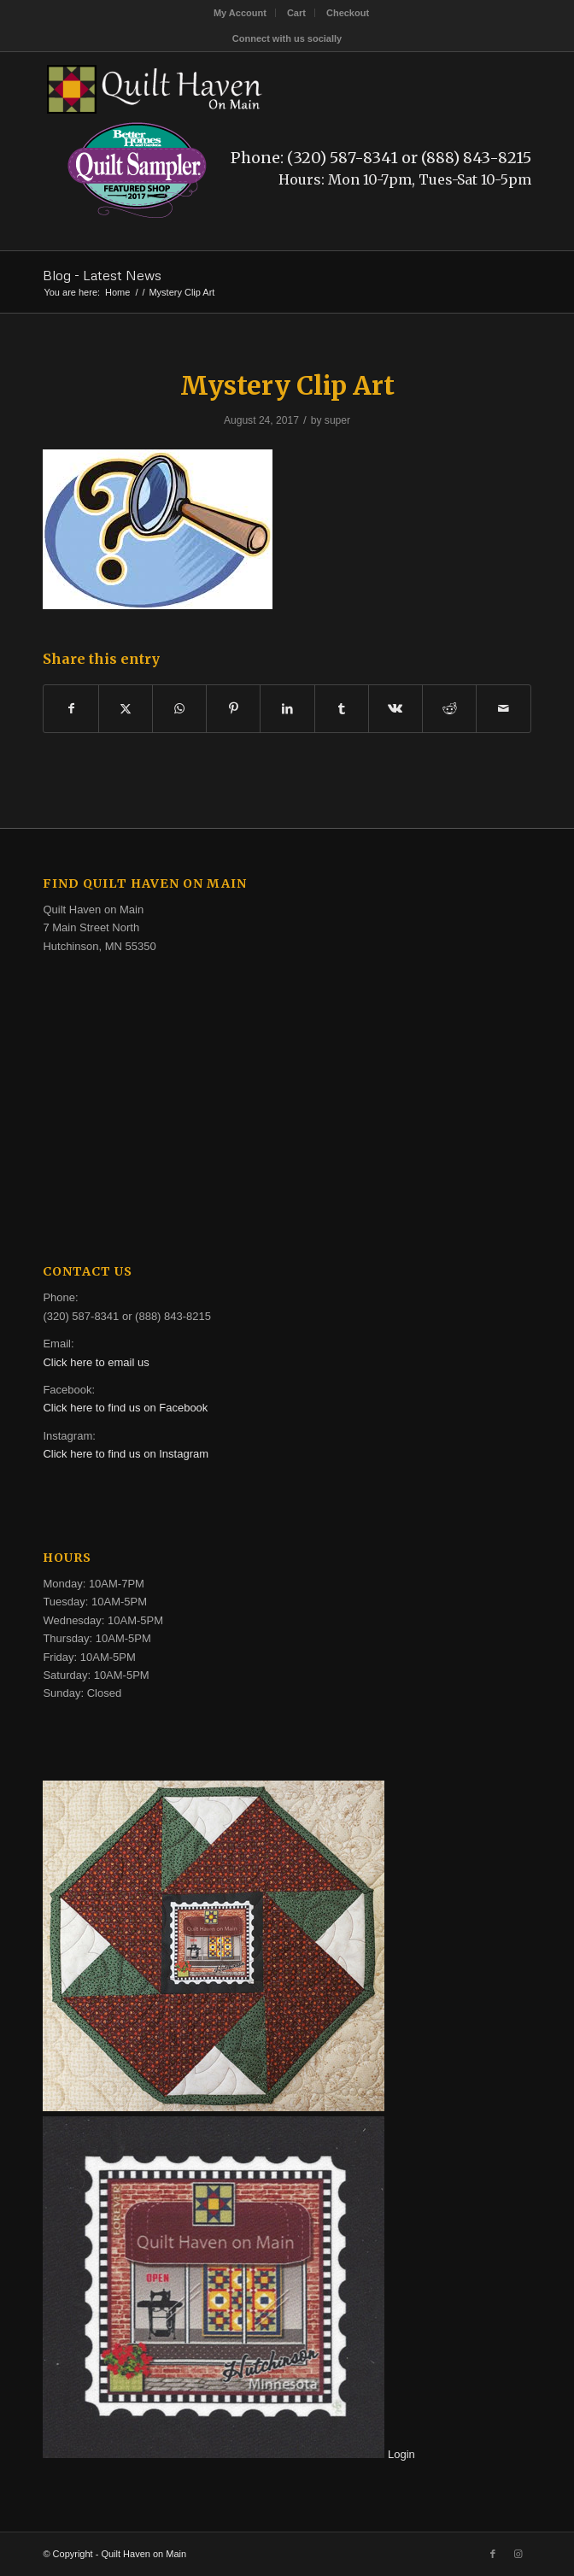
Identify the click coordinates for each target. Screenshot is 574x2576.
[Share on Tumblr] (341, 708)
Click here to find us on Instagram (125, 1453)
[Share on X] (125, 708)
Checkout (347, 13)
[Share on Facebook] (70, 708)
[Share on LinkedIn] (287, 708)
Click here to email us (96, 1362)
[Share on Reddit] (449, 708)
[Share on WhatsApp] (179, 708)
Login (401, 2454)
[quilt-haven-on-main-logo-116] (238, 86)
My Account (240, 13)
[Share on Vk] (395, 708)
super (337, 420)
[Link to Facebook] (493, 2554)
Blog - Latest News (102, 275)
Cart (296, 13)
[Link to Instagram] (518, 2554)
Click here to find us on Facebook (125, 1407)
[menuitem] (240, 13)
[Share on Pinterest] (233, 708)
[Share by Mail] (503, 708)
